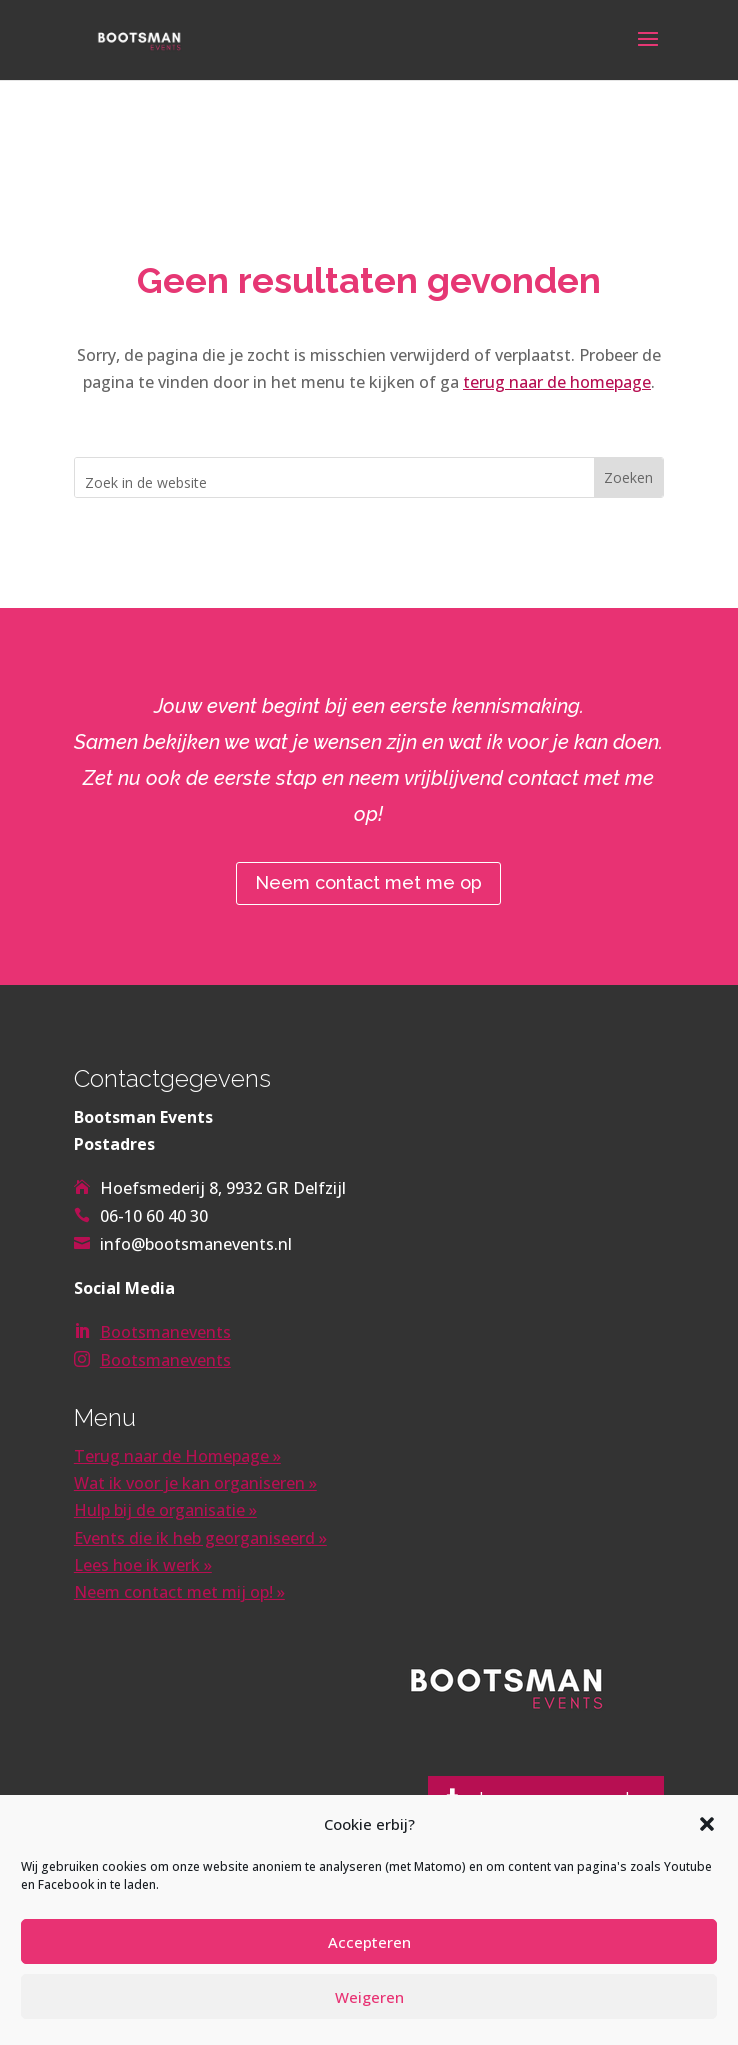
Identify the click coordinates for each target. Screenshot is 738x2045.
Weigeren (369, 1997)
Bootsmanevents (165, 1332)
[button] (707, 1824)
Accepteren (369, 1942)
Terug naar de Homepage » (177, 1456)
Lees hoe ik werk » (143, 1565)
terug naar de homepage (557, 382)
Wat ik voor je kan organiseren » (195, 1483)
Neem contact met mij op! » (179, 1592)
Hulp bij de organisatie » (165, 1510)
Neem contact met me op (368, 882)
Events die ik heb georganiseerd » (200, 1538)
